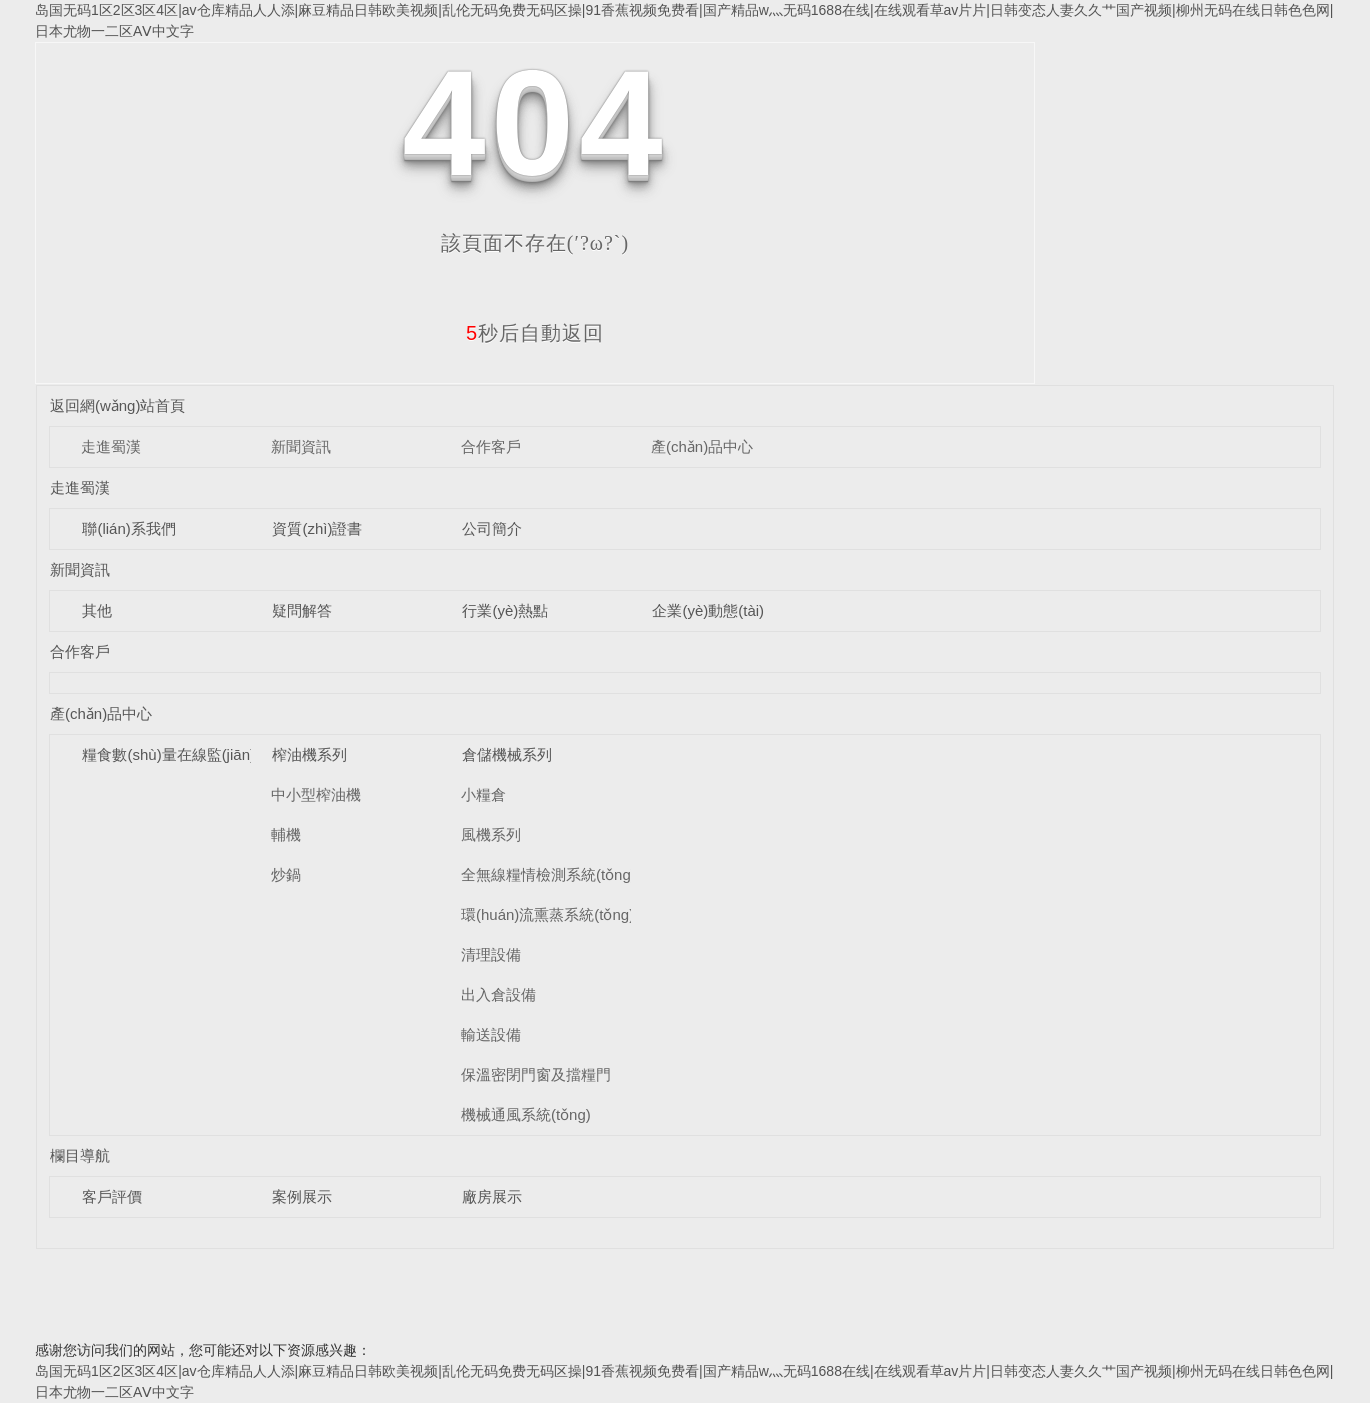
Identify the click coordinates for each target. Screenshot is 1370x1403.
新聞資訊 (301, 446)
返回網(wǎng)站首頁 (118, 405)
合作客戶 (491, 446)
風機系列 (491, 834)
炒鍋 (286, 874)
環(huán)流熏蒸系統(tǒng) (547, 914)
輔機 (286, 834)
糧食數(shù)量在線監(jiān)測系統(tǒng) (210, 754)
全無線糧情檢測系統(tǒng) (548, 874)
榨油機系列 (309, 754)
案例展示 (302, 1196)
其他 (97, 610)
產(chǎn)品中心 (702, 446)
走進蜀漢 (111, 446)
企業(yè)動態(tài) (708, 610)
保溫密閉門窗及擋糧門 (536, 1074)
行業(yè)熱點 (505, 610)
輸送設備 (491, 1034)
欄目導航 (80, 1155)
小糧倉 (483, 794)
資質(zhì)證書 (317, 528)
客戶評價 (112, 1196)
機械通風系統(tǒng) (526, 1114)
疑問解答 (302, 610)
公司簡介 (492, 528)
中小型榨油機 (316, 794)
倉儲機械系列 (507, 754)
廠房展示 (492, 1196)
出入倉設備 (498, 994)
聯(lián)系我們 (128, 528)
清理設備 (491, 954)
